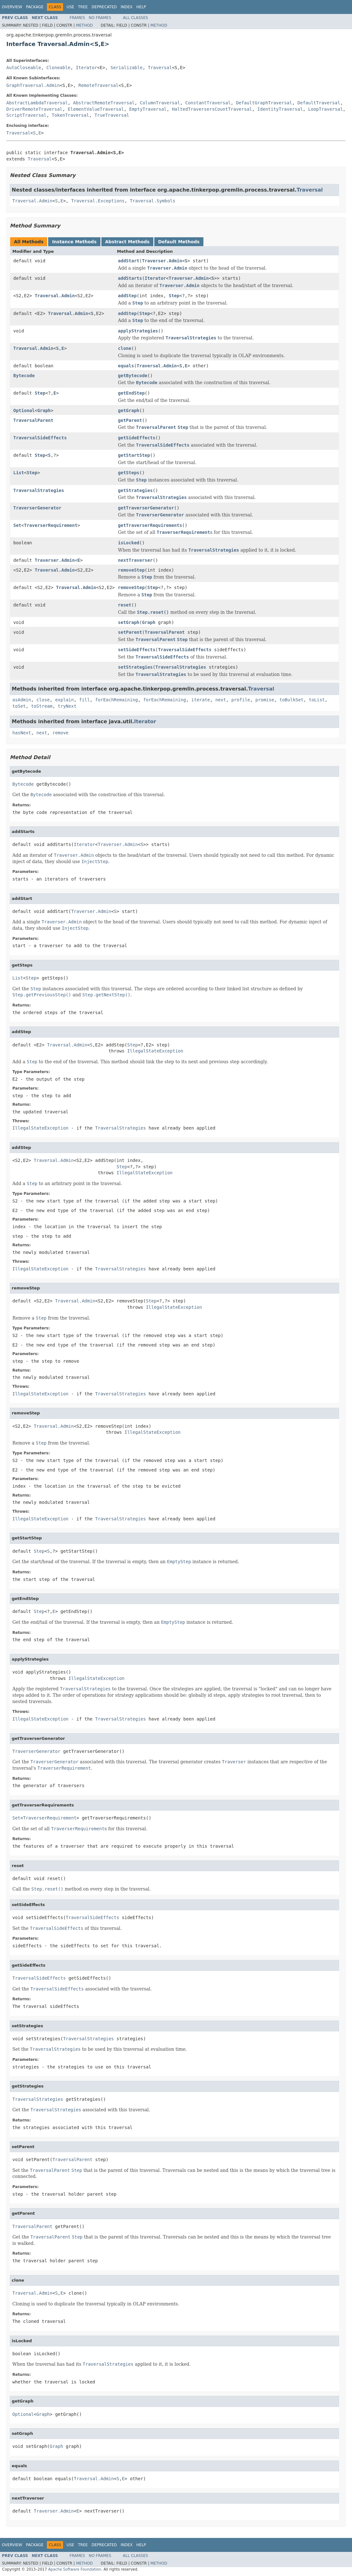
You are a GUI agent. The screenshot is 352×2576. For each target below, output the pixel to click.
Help (141, 7)
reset (124, 604)
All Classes (135, 18)
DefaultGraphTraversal (264, 102)
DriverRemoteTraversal (34, 109)
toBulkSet (291, 699)
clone (124, 348)
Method (84, 25)
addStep (127, 295)
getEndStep (131, 393)
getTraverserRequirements (150, 525)
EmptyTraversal (148, 109)
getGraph (128, 410)
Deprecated (104, 7)
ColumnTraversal (160, 102)
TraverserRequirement (51, 525)
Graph (44, 410)
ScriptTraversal (26, 115)
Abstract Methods (127, 241)
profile (240, 699)
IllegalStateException (155, 1050)
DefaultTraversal (319, 102)
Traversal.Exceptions (98, 200)
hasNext (21, 732)
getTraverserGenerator (146, 507)
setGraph (128, 622)
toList (317, 699)
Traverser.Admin (162, 260)
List (18, 472)
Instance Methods (74, 241)
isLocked (128, 542)
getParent (130, 420)
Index (127, 7)
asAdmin (21, 699)
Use (70, 7)
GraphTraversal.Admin (33, 85)
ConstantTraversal (208, 102)
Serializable (127, 67)
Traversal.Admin (32, 200)
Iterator (86, 67)
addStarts (130, 278)
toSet (19, 706)
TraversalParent (33, 420)
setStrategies (135, 667)
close (43, 699)
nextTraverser (135, 560)
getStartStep (134, 455)
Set (17, 525)
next (220, 699)
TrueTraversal (111, 115)
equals (126, 365)
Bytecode (24, 375)
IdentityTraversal (280, 109)
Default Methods (179, 241)
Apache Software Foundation (74, 2569)
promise (264, 699)
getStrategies (135, 490)
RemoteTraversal (98, 85)
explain (64, 699)
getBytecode (132, 375)
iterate (200, 699)
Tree (83, 7)
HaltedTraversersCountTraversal (212, 109)
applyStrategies (138, 330)
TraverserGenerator (37, 507)
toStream (41, 706)
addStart (128, 260)
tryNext (67, 706)
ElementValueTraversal (96, 109)
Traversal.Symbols (152, 200)
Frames (77, 18)
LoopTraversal (325, 109)
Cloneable (58, 67)
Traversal (160, 67)
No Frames (100, 18)
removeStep (131, 570)
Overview (12, 7)
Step (174, 295)
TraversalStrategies (38, 490)
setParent (130, 632)
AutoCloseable (23, 67)
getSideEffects (136, 437)
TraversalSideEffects (40, 437)
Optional (24, 410)
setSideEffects (136, 649)
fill (84, 699)
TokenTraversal (70, 115)
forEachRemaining (116, 699)
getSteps (128, 472)
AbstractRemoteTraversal (104, 102)
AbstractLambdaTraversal (37, 102)
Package (34, 7)
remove (60, 732)
